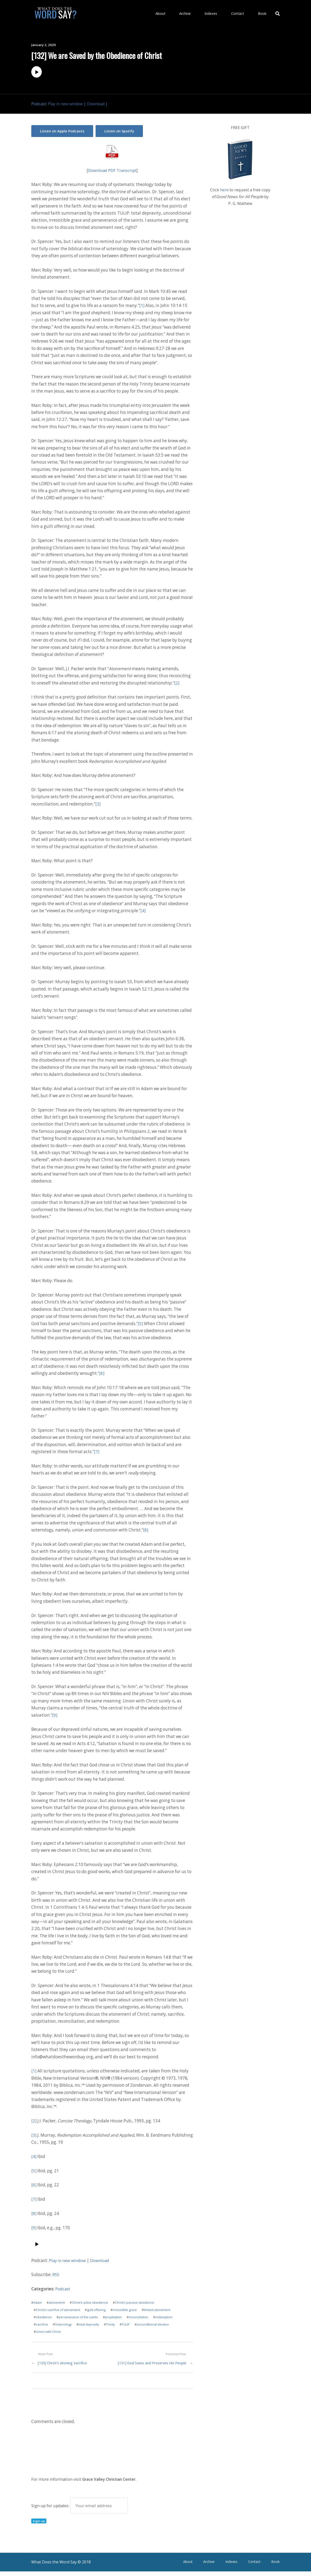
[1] (142, 304)
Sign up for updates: (79, 2510)
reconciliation (139, 2315)
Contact (243, 13)
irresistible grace (126, 2308)
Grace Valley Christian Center (110, 2484)
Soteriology (63, 2322)
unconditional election (155, 2322)
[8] (145, 1528)
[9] (54, 1713)
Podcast (63, 2287)
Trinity (112, 2322)
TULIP (128, 2322)
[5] (140, 1322)
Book (262, 13)
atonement (57, 2301)
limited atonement (159, 2308)
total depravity (90, 2322)
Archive (199, 13)
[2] (177, 681)
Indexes (221, 13)
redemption (165, 2315)
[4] (143, 909)
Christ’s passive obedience (136, 2301)
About (179, 13)
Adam (37, 2301)
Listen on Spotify (121, 129)
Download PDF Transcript (112, 169)
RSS (55, 2273)
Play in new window (66, 103)
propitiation (114, 2315)
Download (98, 103)
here (224, 189)
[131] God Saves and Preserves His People (155, 2364)
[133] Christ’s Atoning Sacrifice (65, 2361)
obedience (44, 2315)
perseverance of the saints (79, 2315)
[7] (96, 1450)
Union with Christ (48, 2330)
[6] (102, 1372)
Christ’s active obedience (90, 2301)
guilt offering (97, 2308)
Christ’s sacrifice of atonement (58, 2308)
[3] (98, 802)
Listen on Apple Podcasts (63, 129)
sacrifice (42, 2322)
